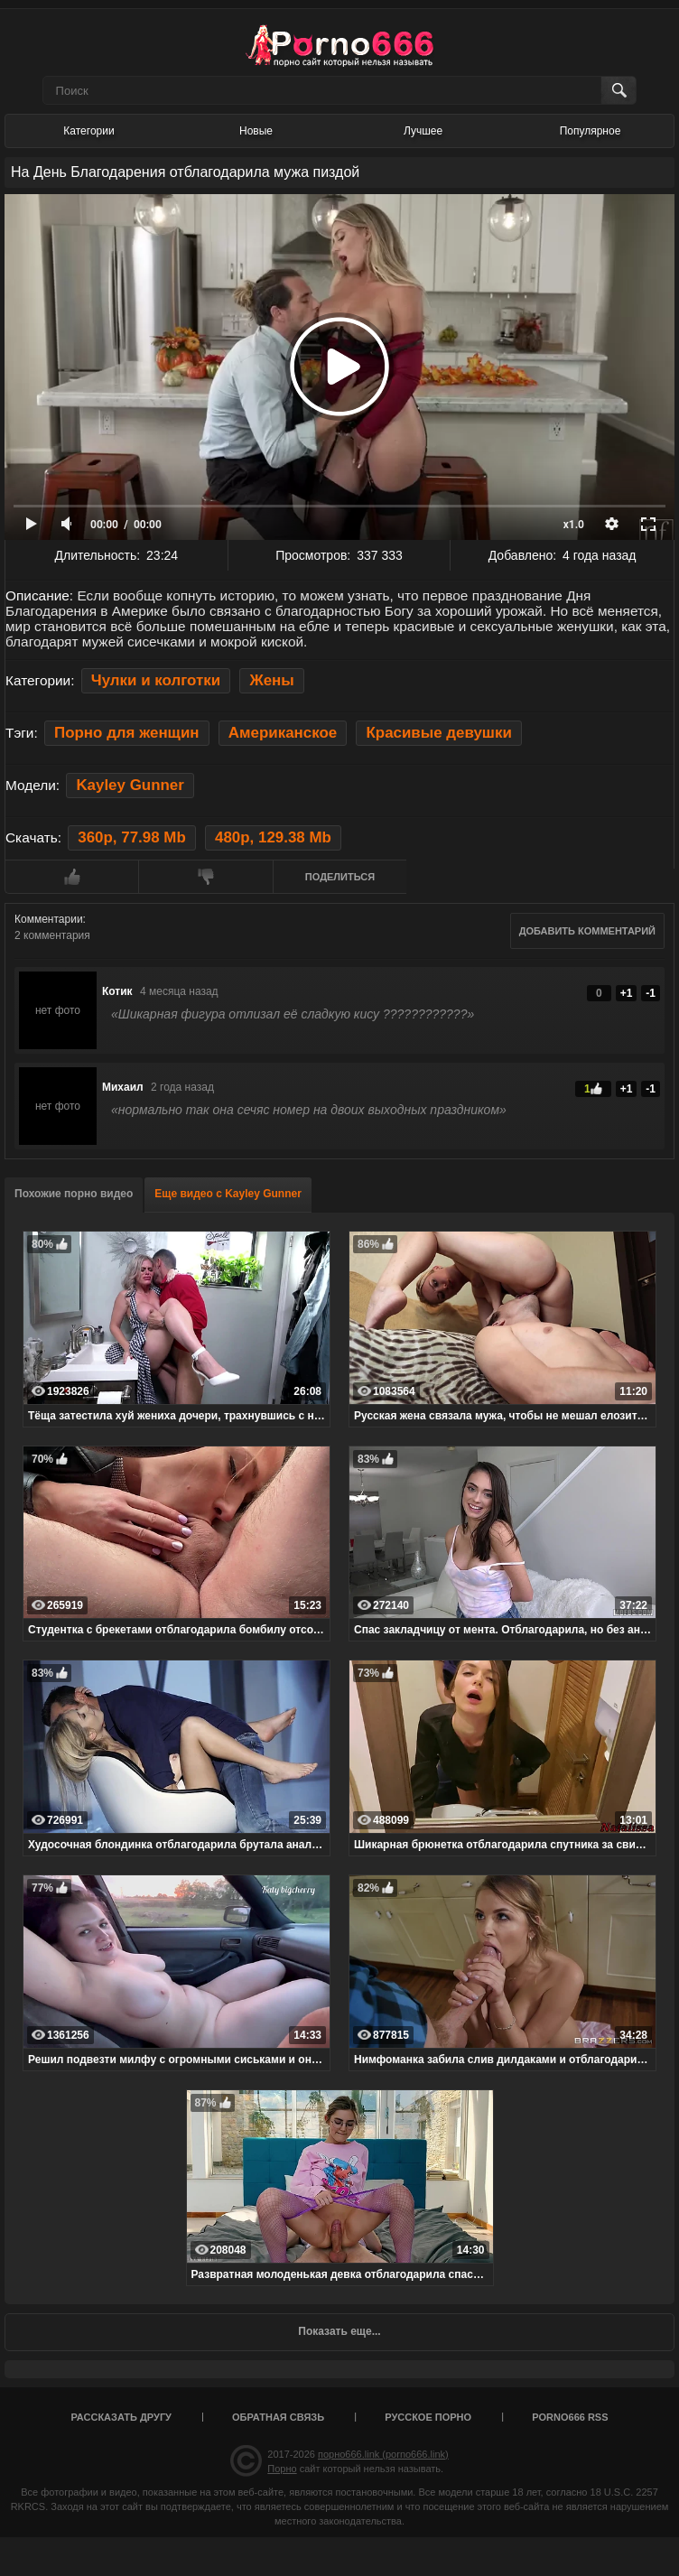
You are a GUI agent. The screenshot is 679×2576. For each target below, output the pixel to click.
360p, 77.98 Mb (131, 837)
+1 (626, 993)
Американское (282, 732)
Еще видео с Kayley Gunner (228, 1193)
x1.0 (573, 524)
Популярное (590, 131)
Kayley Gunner (129, 785)
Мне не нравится (205, 877)
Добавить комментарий (587, 930)
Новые (256, 131)
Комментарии (48, 919)
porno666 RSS (570, 2417)
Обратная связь (278, 2417)
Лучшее (423, 131)
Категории (88, 131)
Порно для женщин (126, 732)
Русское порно (428, 2417)
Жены (271, 680)
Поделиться (340, 876)
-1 (651, 993)
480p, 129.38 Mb (273, 837)
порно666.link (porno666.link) (383, 2454)
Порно (281, 2468)
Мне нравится (71, 877)
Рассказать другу (121, 2417)
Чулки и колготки (155, 680)
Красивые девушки (438, 732)
